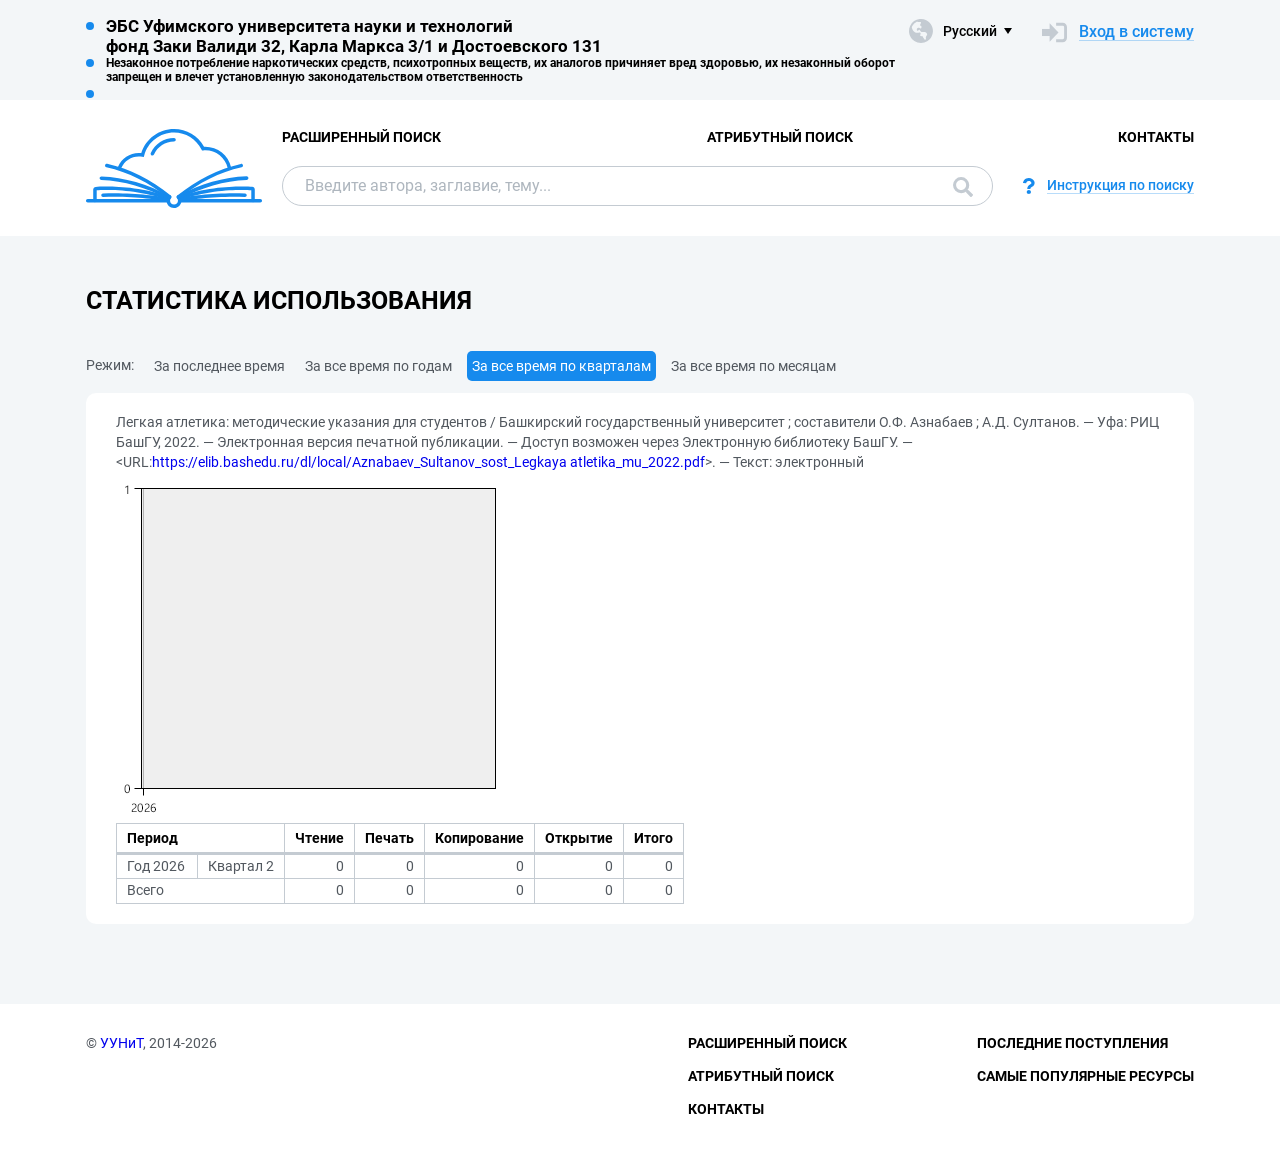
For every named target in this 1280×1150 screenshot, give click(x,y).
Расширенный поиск (361, 137)
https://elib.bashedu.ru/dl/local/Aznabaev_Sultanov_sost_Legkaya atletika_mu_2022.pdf (428, 462)
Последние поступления (1072, 1043)
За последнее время (219, 366)
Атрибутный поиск (780, 137)
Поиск (963, 187)
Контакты (1156, 137)
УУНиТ (121, 1043)
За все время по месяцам (753, 366)
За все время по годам (378, 366)
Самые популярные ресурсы (1085, 1076)
